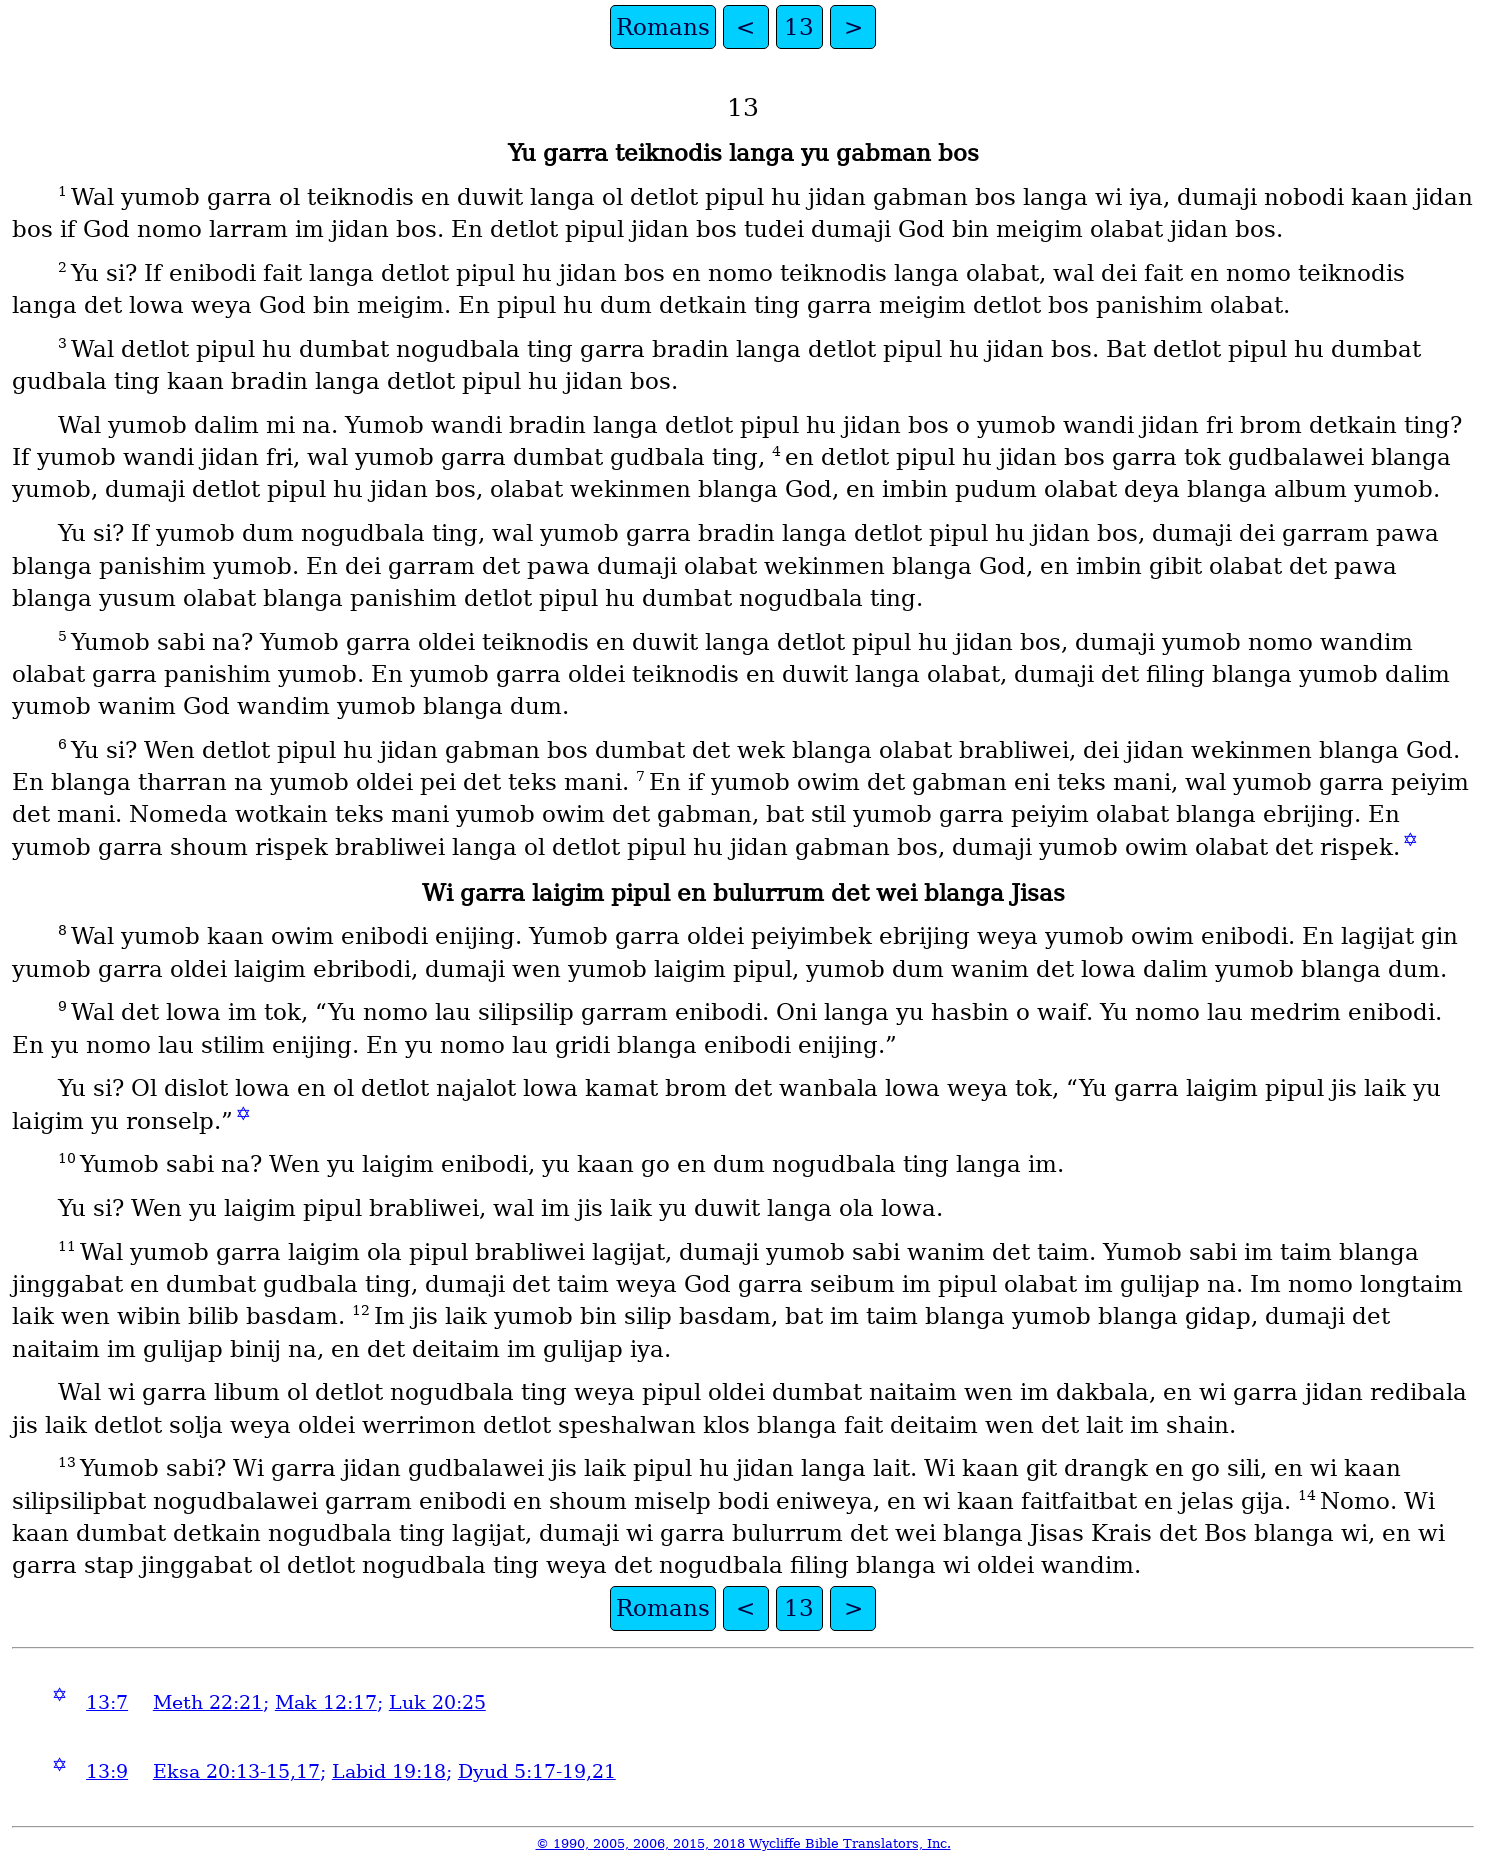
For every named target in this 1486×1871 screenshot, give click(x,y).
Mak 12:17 (326, 1702)
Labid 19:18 (389, 1771)
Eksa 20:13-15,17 (236, 1771)
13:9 (107, 1771)
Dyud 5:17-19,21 (537, 1771)
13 (799, 27)
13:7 (107, 1702)
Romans (663, 27)
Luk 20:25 (437, 1702)
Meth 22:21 (208, 1702)
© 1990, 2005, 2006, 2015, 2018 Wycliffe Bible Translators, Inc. (743, 1843)
